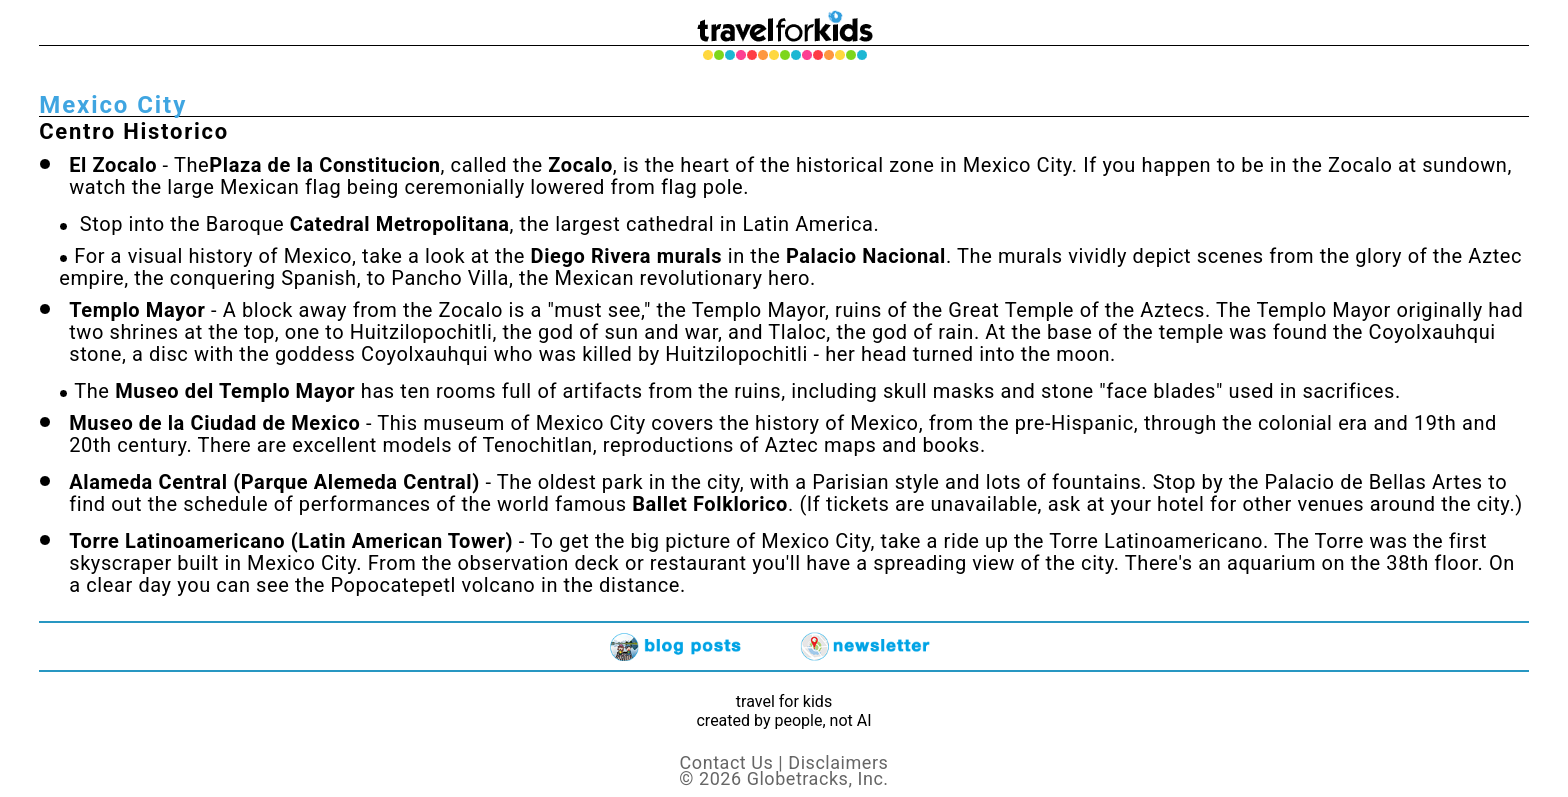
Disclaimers (838, 762)
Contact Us (727, 762)
